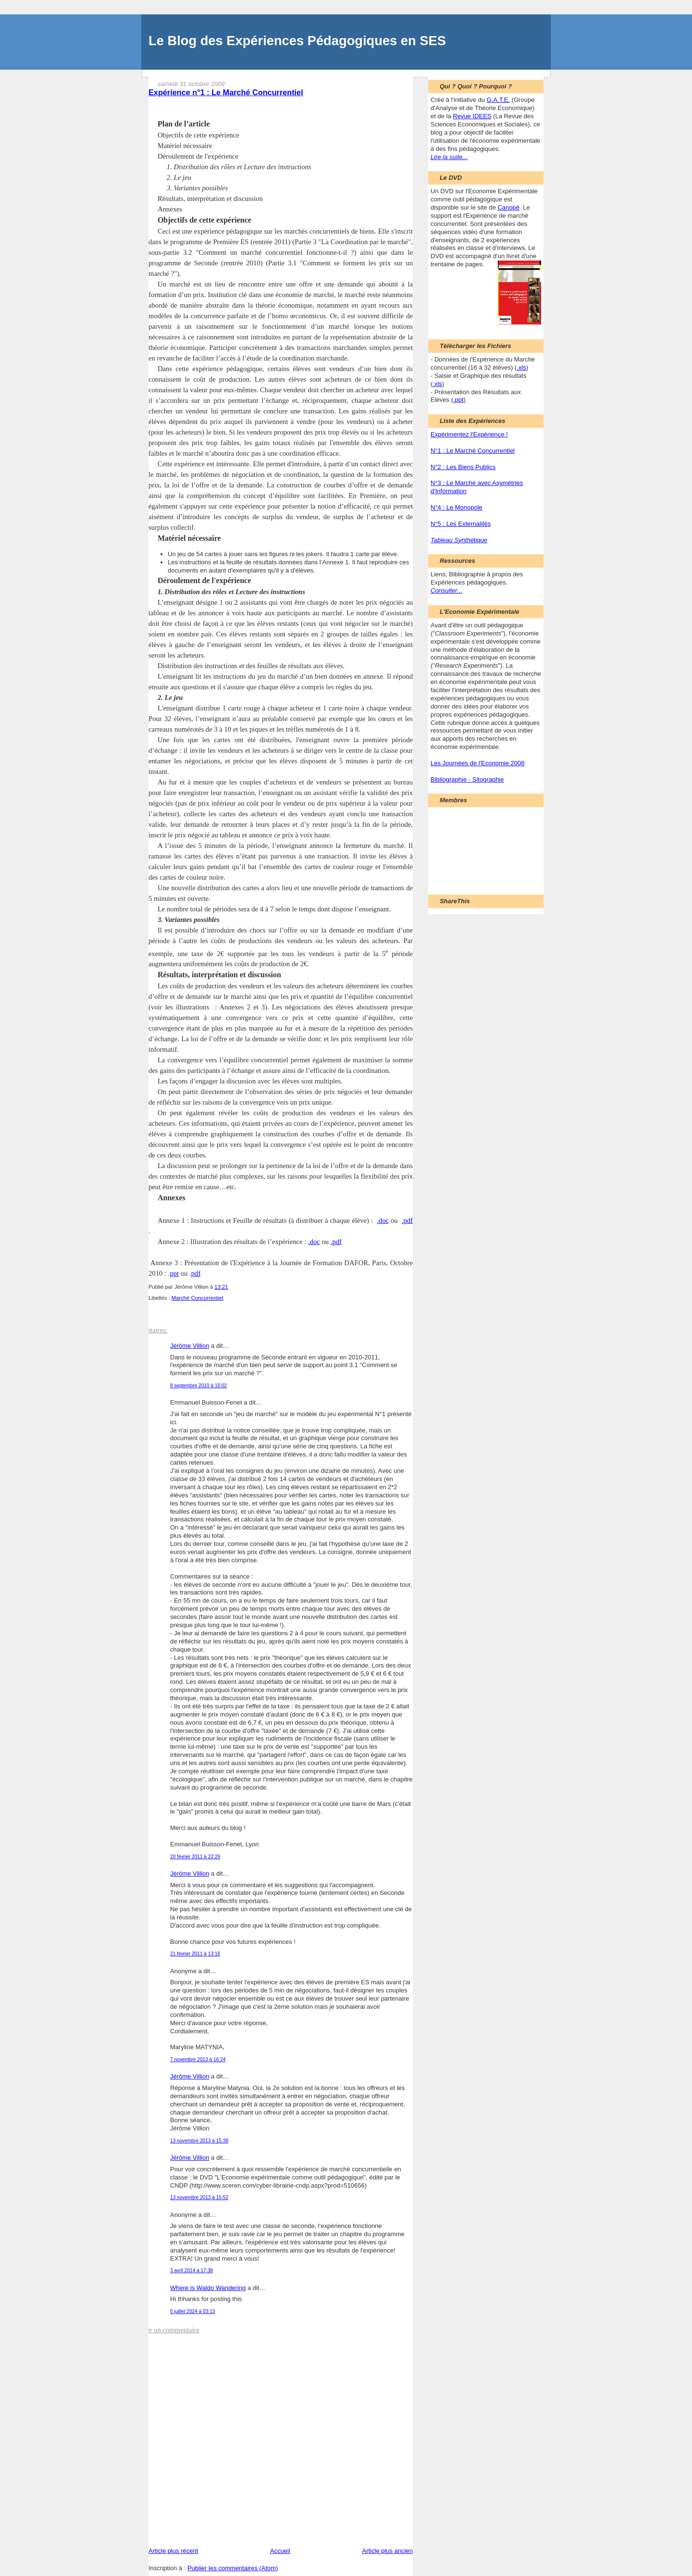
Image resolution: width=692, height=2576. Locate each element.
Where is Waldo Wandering (208, 2287)
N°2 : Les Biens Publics (463, 467)
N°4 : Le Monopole (456, 507)
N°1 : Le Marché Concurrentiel (473, 450)
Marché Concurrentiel (197, 1298)
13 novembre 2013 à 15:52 (199, 2197)
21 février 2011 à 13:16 (195, 1953)
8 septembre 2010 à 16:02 (198, 1385)
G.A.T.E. (498, 99)
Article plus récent (173, 2550)
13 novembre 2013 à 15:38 (199, 2140)
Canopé (508, 207)
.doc (383, 1220)
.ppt (458, 399)
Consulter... (446, 590)
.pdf (407, 1220)
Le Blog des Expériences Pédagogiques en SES (297, 40)
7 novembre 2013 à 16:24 (197, 2059)
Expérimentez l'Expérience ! (469, 434)
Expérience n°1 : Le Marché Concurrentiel (225, 92)
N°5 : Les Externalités (461, 523)
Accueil (280, 2550)
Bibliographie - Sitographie (467, 779)
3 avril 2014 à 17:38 (191, 2270)
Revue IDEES (472, 116)
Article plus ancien (387, 2550)
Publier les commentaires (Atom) (232, 2568)
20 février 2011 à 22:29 (195, 1856)
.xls (521, 367)
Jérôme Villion (189, 1345)
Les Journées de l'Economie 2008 (477, 763)
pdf (196, 1273)
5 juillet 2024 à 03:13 (192, 2311)
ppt (174, 1273)
